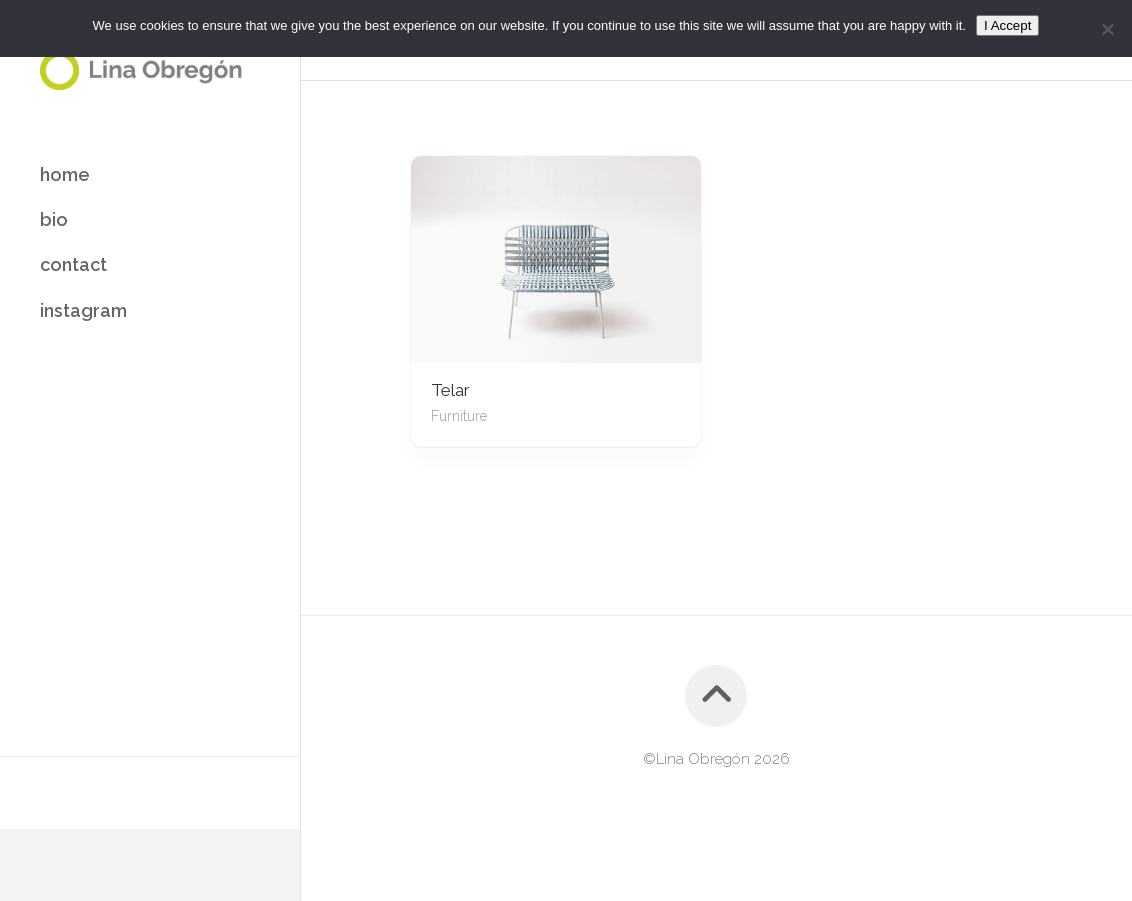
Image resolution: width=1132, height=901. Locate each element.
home (65, 174)
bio (54, 219)
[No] (1107, 29)
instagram (83, 310)
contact (73, 264)
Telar (450, 390)
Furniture (459, 416)
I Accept (1007, 25)
